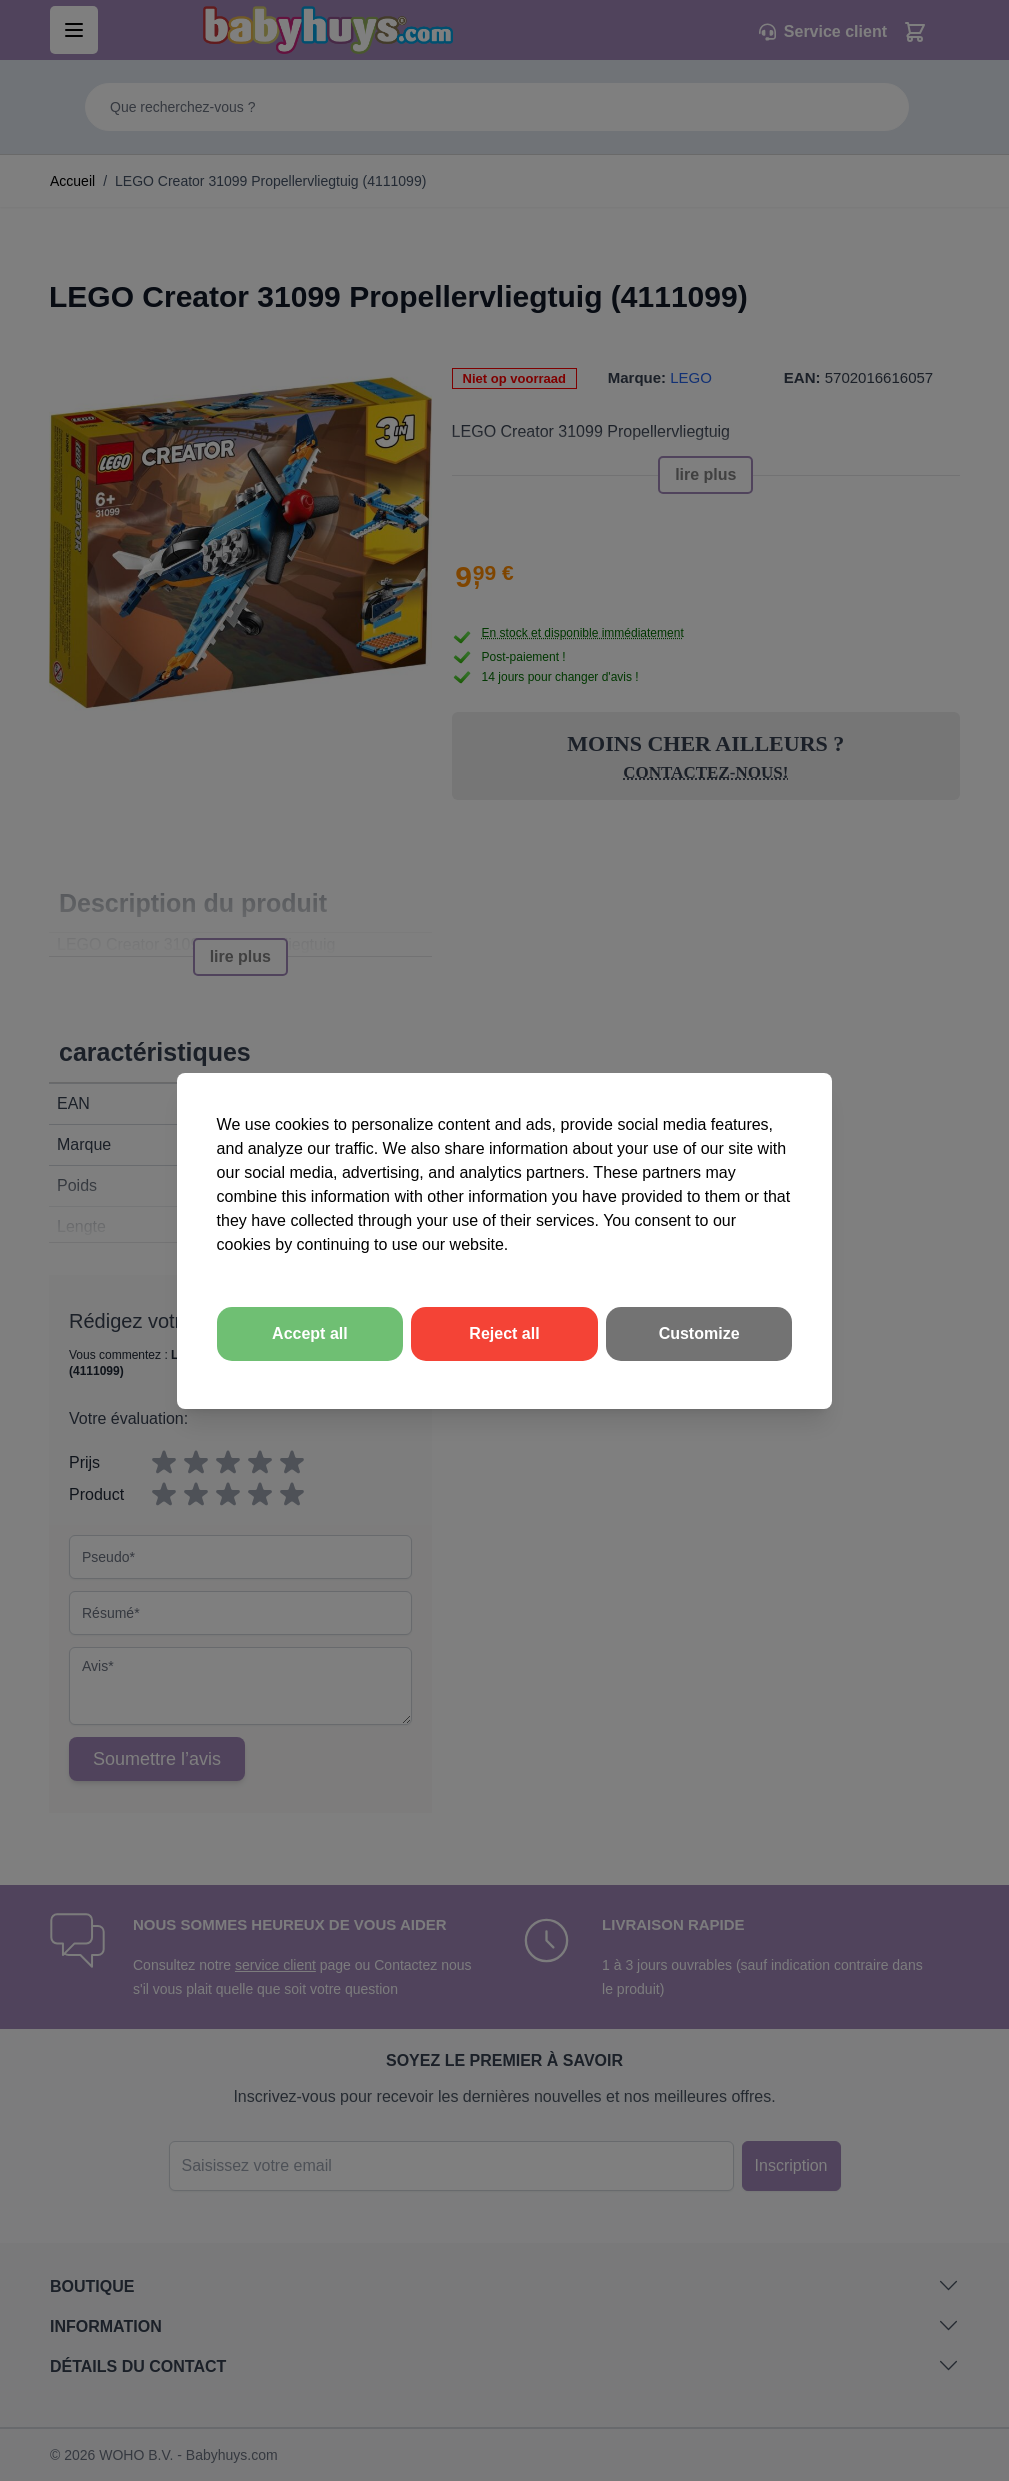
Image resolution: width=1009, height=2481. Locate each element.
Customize (699, 1333)
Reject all (504, 1333)
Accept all (310, 1333)
